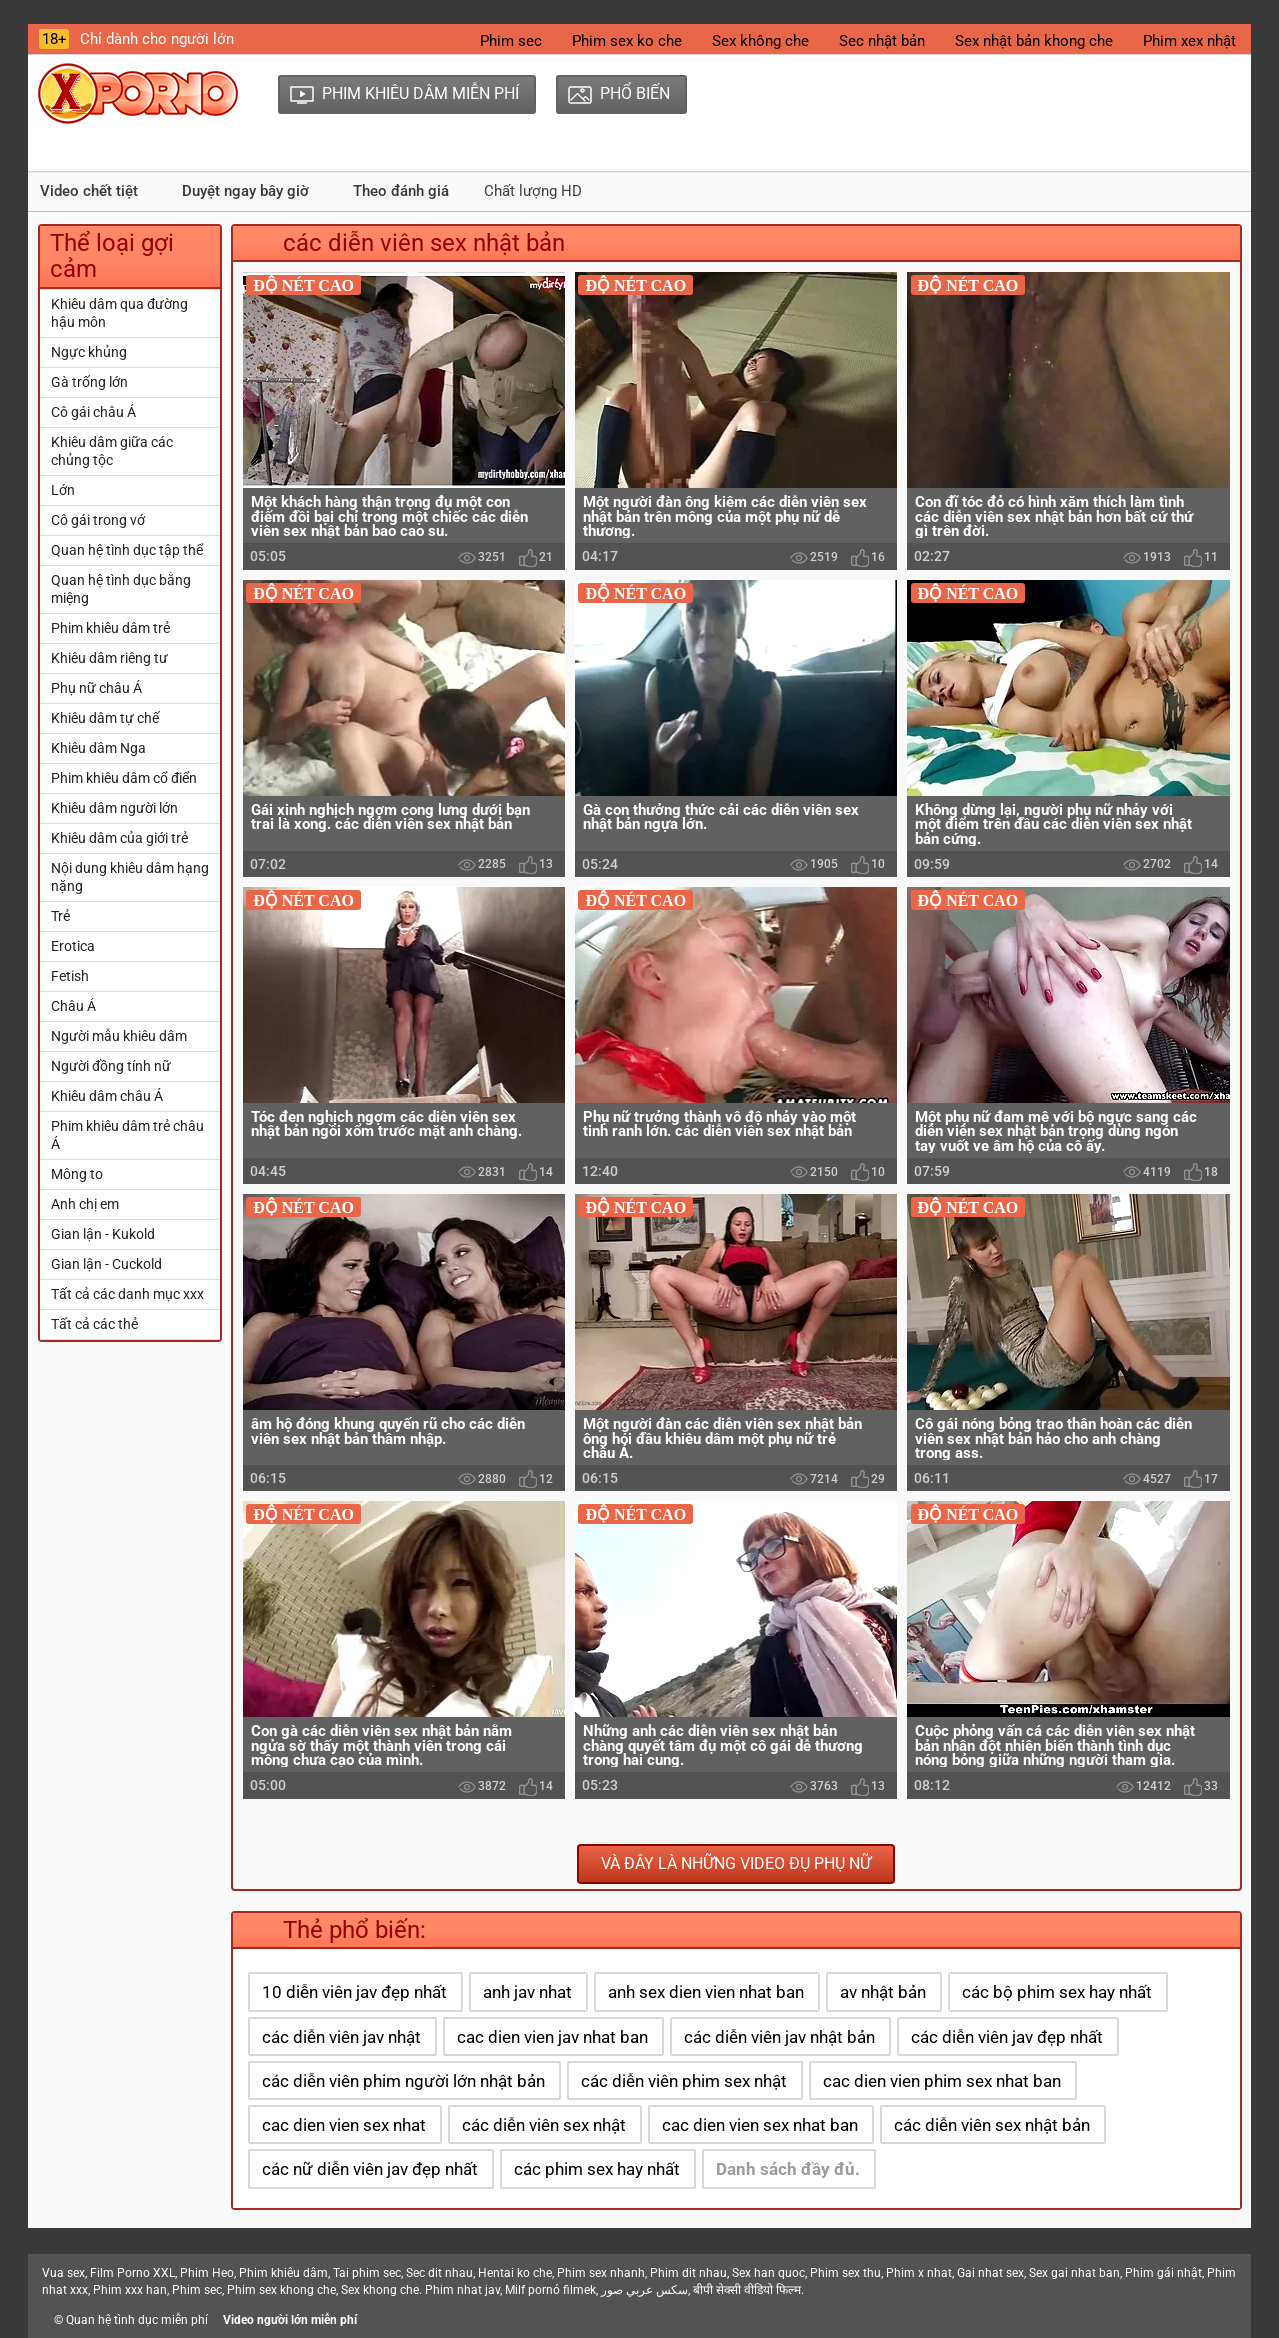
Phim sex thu (845, 2273)
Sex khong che (380, 2290)
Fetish (70, 976)
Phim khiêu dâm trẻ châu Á (127, 1135)
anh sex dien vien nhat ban (706, 1992)
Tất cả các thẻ (94, 1324)
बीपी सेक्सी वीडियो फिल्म (747, 2290)
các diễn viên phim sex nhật (684, 2081)
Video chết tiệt (89, 191)
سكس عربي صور (644, 2290)
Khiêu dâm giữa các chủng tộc (112, 451)
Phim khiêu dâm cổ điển (124, 778)
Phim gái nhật (1163, 2273)
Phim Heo (207, 2273)
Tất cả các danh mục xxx (127, 1294)
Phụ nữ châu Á (96, 688)
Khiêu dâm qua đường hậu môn (119, 313)
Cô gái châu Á (93, 412)
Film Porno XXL (132, 2273)
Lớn (63, 490)
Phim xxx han (130, 2290)
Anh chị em (85, 1204)
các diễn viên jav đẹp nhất (1007, 2037)
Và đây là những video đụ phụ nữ (736, 1863)
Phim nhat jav (462, 2290)
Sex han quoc (768, 2273)
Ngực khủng (89, 352)
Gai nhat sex (990, 2273)
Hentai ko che (515, 2273)
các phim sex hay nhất (597, 2169)
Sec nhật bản (882, 41)
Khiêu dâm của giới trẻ (119, 838)
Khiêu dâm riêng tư (109, 658)
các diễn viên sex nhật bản (992, 2125)
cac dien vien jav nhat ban (552, 2037)
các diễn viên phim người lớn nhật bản (403, 2081)
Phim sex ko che (627, 41)
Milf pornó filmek (550, 2290)
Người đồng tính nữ (111, 1066)
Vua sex (63, 2273)
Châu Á (73, 1006)
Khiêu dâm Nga (98, 748)
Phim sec (511, 41)
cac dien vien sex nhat (344, 2125)
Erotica (73, 946)
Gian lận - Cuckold (106, 1264)
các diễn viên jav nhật (341, 2037)
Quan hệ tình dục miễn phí (137, 2320)
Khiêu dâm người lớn (114, 808)
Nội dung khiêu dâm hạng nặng (130, 877)
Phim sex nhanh (601, 2273)
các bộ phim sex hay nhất (1057, 1992)
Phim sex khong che (281, 2290)
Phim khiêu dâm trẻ (110, 628)
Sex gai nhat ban (1074, 2273)
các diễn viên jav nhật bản (779, 2037)
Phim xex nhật (1189, 41)
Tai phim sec (367, 2273)
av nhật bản (883, 1992)
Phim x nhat (919, 2273)
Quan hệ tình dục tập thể (127, 550)
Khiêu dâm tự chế (105, 718)
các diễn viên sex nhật (544, 2125)
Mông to (77, 1174)
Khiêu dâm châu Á (107, 1096)
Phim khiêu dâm (283, 2273)
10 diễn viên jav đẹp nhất (354, 1992)
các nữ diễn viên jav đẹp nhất (370, 2169)
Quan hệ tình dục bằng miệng (121, 589)
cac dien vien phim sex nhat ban (942, 2081)
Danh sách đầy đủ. (788, 2169)
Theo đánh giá (401, 191)
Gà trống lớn (89, 382)
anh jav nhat (527, 1992)
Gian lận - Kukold (103, 1234)
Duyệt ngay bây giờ (245, 191)
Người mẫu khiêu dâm (119, 1036)
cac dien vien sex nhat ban (760, 2125)
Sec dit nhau (439, 2273)
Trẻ (60, 916)
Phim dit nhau (688, 2273)
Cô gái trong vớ (98, 520)
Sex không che (760, 41)
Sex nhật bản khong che (1034, 41)
